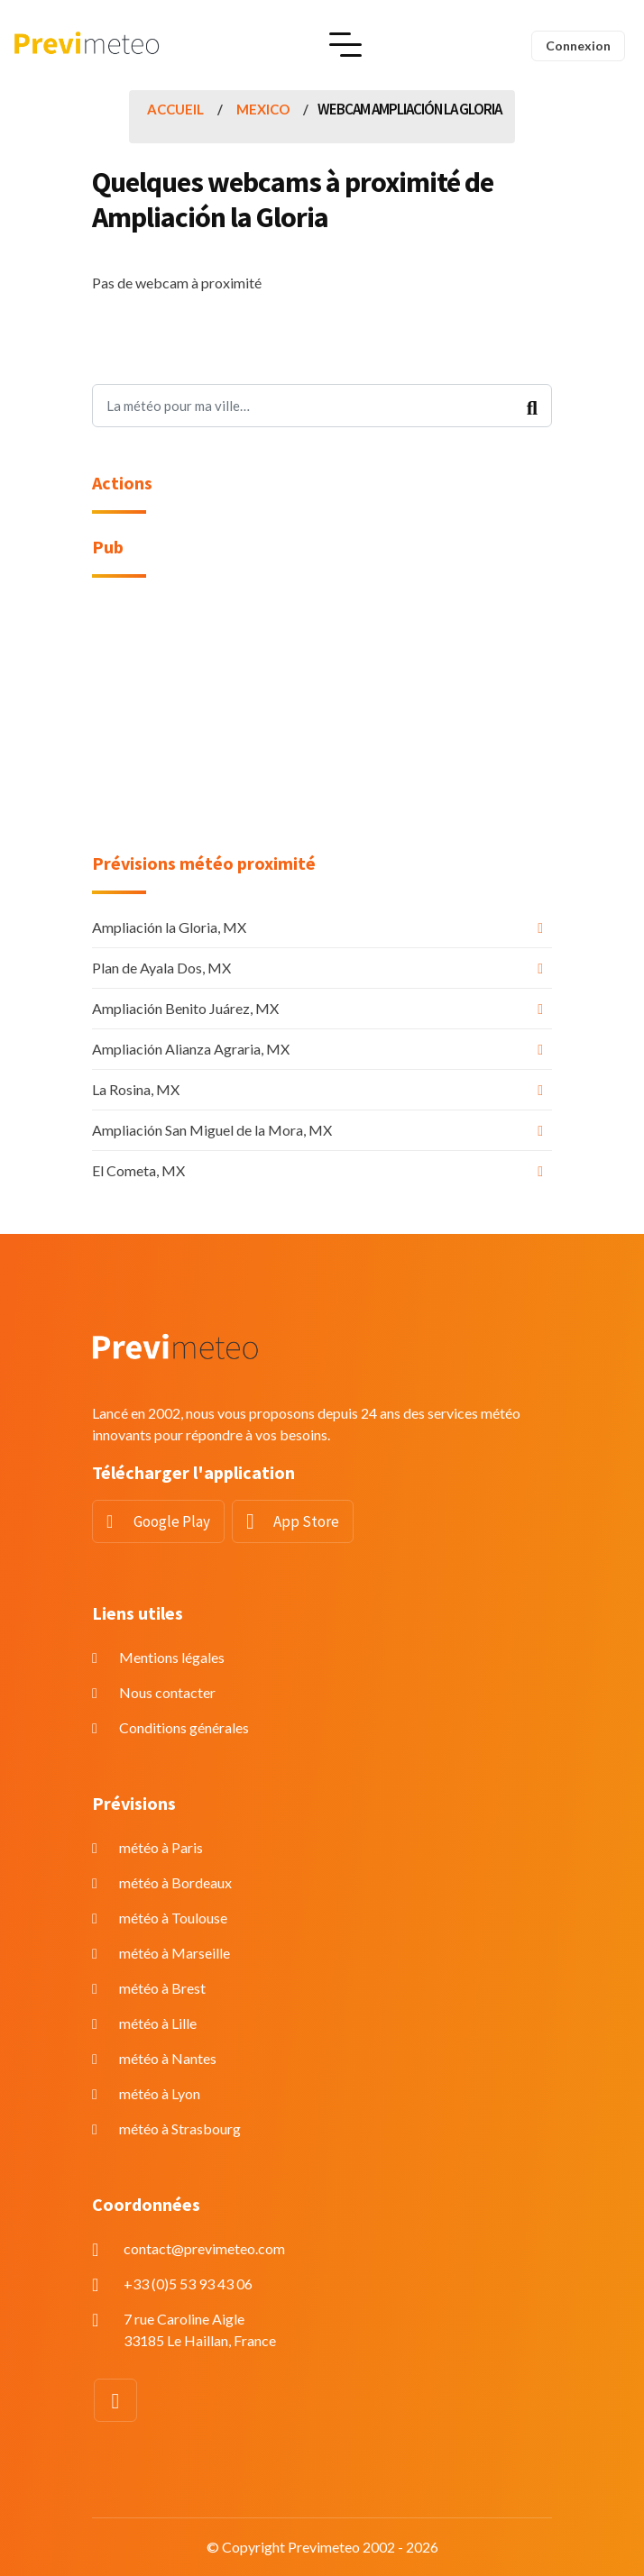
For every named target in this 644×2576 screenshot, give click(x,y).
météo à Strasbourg (180, 2128)
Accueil (175, 109)
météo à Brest (162, 1987)
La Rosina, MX (135, 1089)
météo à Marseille (174, 1952)
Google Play (171, 1521)
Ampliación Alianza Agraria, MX (191, 1048)
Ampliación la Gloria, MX (169, 927)
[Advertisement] (322, 726)
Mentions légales (172, 1657)
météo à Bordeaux (175, 1882)
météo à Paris (161, 1847)
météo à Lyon (159, 2093)
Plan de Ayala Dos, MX (161, 967)
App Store (306, 1521)
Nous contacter (167, 1692)
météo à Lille (158, 2023)
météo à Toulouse (173, 1917)
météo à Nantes (167, 2058)
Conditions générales (184, 1727)
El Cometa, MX (138, 1170)
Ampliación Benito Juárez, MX (185, 1008)
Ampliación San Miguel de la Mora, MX (212, 1129)
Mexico (263, 109)
